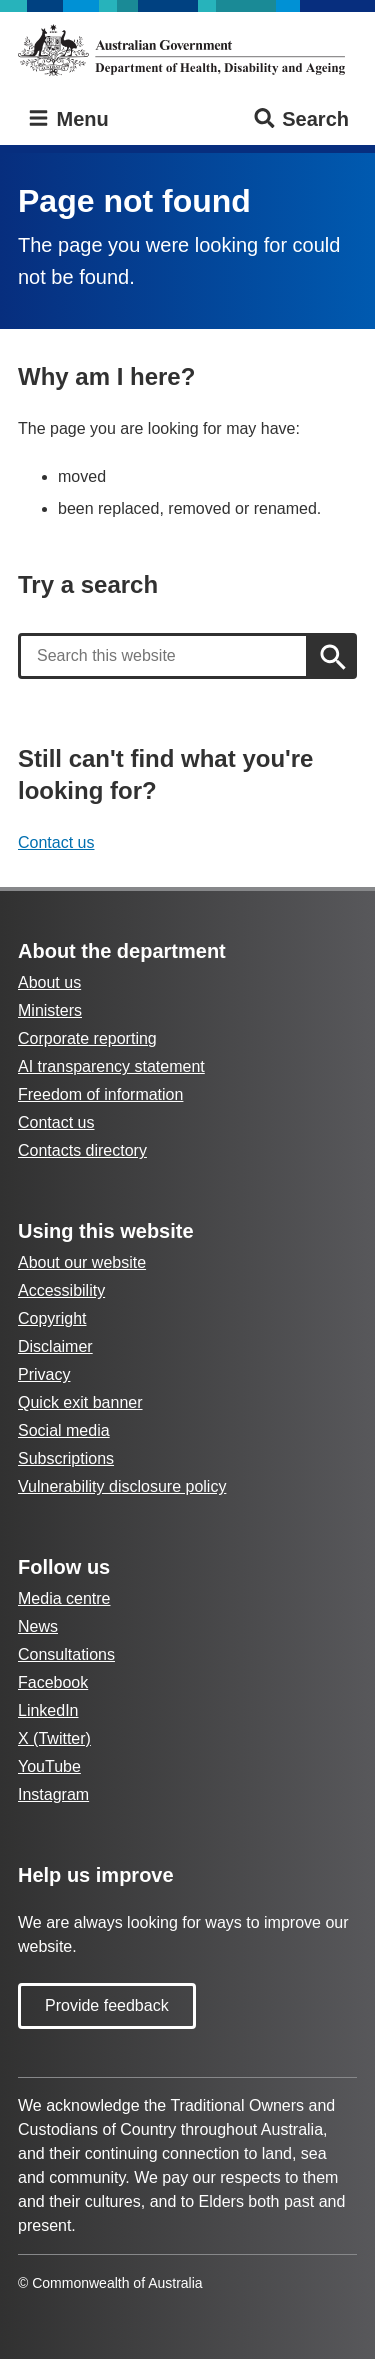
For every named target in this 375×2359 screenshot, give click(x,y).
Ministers (50, 1010)
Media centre (64, 1598)
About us (49, 982)
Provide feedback (107, 2005)
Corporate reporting (87, 1038)
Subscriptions (66, 1458)
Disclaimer (55, 1346)
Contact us (56, 842)
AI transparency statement (111, 1066)
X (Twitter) (54, 1738)
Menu (67, 119)
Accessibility (61, 1290)
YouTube (49, 1766)
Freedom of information (100, 1094)
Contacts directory (82, 1150)
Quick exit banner (80, 1402)
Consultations (66, 1654)
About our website (82, 1262)
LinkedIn (48, 1710)
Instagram (53, 1794)
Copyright (52, 1318)
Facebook (53, 1682)
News (38, 1626)
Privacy (44, 1374)
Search (300, 119)
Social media (64, 1430)
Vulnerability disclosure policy (122, 1486)
